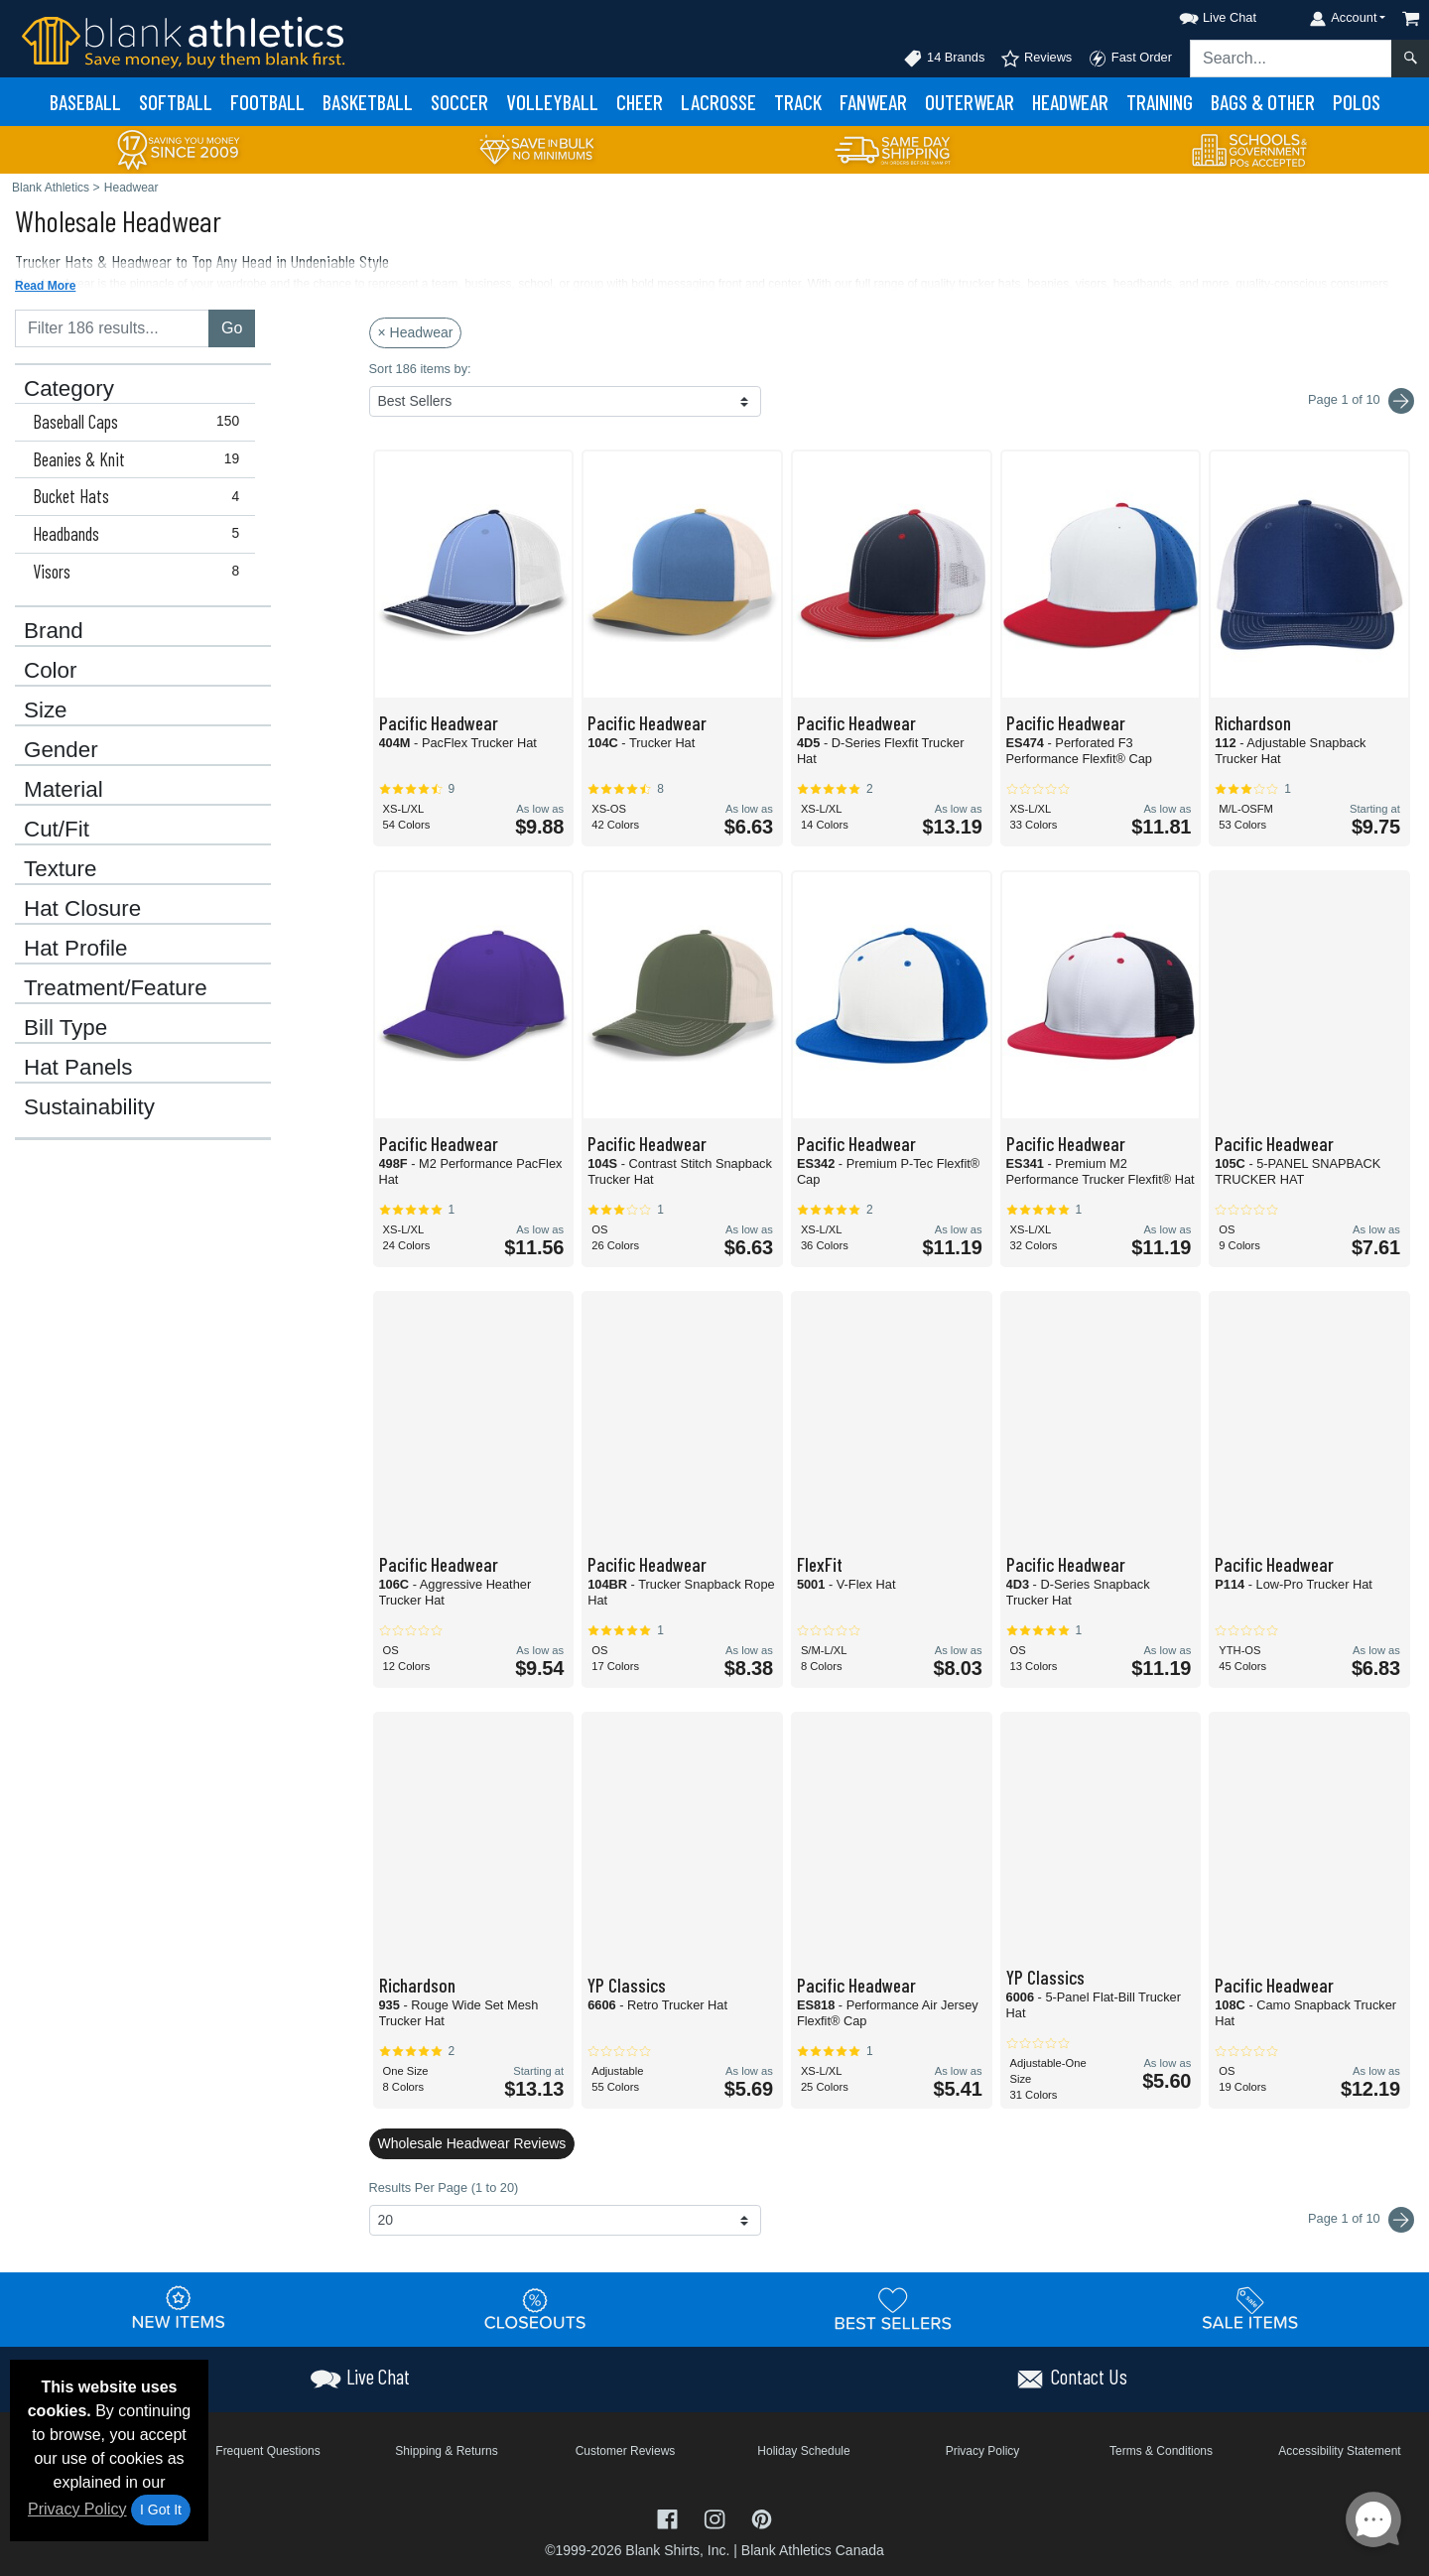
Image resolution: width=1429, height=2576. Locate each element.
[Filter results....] (112, 328)
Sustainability (89, 1107)
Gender (61, 750)
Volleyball (552, 101)
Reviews (1036, 58)
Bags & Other (1263, 101)
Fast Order (1130, 58)
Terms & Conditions (1161, 2451)
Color (50, 671)
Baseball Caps (140, 422)
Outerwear (969, 101)
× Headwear (416, 332)
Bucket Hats (140, 496)
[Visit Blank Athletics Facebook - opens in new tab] (670, 2517)
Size (45, 710)
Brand (53, 631)
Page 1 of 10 (1361, 2220)
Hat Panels (78, 1068)
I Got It (161, 2509)
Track (798, 101)
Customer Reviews (626, 2451)
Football (267, 101)
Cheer (639, 101)
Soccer (459, 101)
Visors (140, 571)
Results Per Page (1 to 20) (444, 2187)
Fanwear (873, 101)
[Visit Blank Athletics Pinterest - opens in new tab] (761, 2517)
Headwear (1070, 101)
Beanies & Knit (140, 459)
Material (63, 790)
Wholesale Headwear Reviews (472, 2143)
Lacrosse (718, 101)
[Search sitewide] (1291, 58)
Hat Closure (82, 909)
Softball (175, 101)
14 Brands (943, 58)
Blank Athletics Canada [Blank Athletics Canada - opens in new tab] (812, 2550)
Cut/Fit (56, 829)
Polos (1356, 101)
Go (231, 328)
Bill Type (65, 1028)
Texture (60, 869)
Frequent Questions (267, 2451)
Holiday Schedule (803, 2451)
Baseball (85, 101)
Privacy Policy (77, 2509)
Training (1159, 101)
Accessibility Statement (1339, 2451)
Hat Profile (76, 949)
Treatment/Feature (115, 988)
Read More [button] (45, 286)
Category (69, 389)
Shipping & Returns (446, 2451)
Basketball (368, 101)
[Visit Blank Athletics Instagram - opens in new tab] (716, 2517)
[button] (1199, 14)
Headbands (140, 534)
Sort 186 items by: (420, 368)
